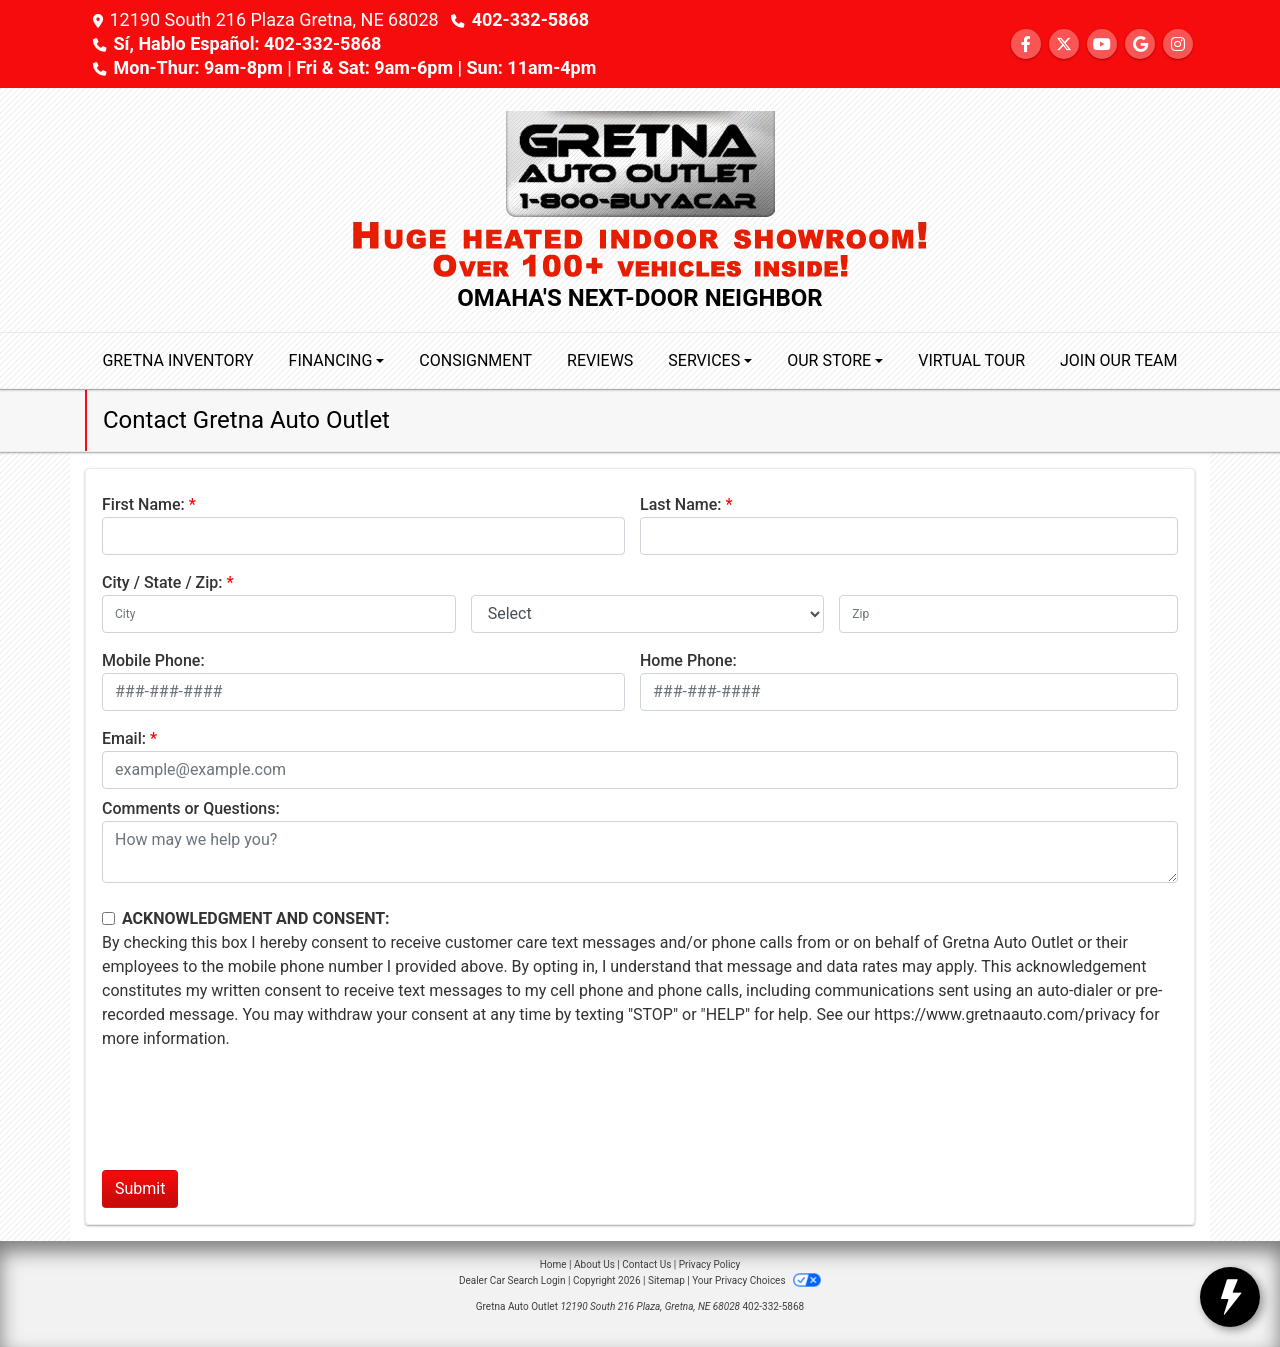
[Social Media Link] (1178, 44)
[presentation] (254, 1115)
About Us (594, 1264)
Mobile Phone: (153, 660)
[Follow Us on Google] (1140, 44)
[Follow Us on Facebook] (1026, 44)
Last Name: (681, 504)
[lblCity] (279, 614)
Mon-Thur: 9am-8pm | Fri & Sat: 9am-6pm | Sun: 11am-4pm (354, 67)
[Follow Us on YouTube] (1102, 44)
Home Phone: (688, 660)
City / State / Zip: (162, 582)
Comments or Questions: (191, 808)
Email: (124, 738)
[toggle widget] (1230, 1297)
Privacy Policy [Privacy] (710, 1264)
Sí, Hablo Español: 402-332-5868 (247, 43)
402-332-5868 (530, 19)
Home (553, 1264)
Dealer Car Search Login (512, 1280)
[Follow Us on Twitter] (1064, 44)
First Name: (143, 504)
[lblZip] (1008, 614)
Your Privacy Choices (756, 1280)
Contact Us (646, 1264)
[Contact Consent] (108, 918)
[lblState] (648, 614)
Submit (140, 1188)
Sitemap (666, 1280)
